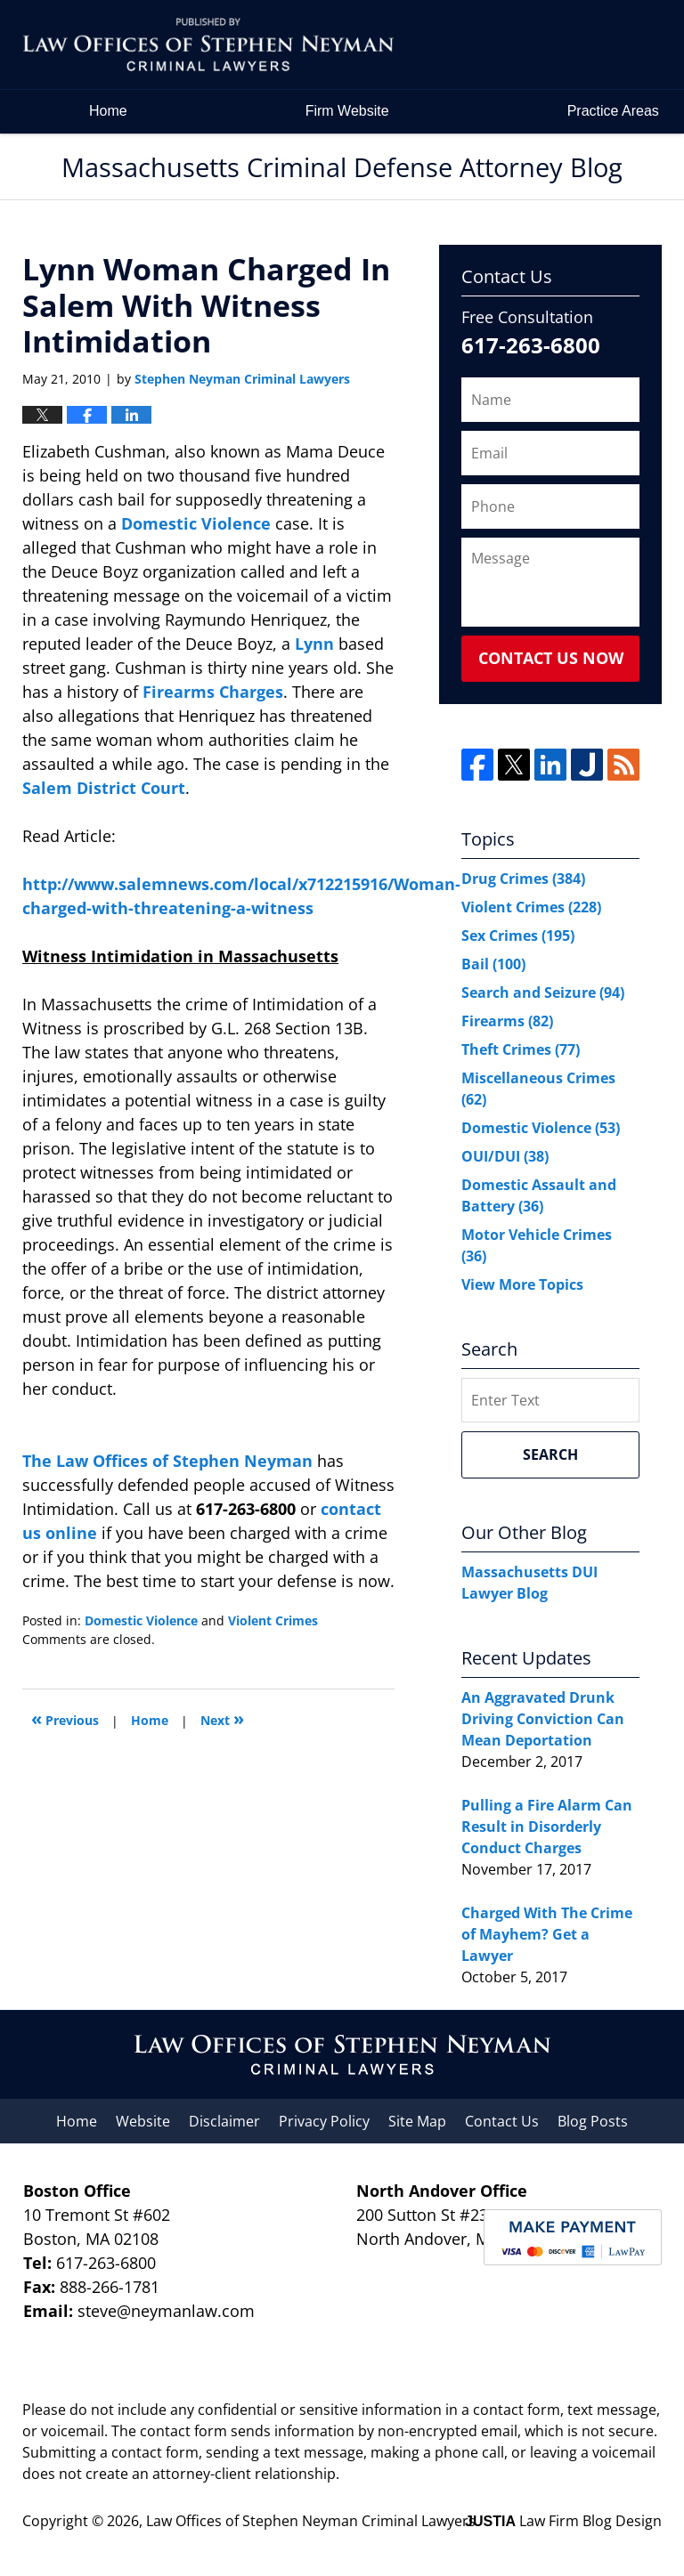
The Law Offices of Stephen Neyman (169, 1460)
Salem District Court (103, 787)
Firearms (507, 1021)
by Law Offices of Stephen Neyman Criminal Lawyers (539, 45)
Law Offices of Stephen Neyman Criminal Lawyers (311, 2521)
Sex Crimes (517, 935)
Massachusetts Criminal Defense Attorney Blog (208, 44)
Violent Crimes (273, 1620)
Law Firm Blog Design (563, 2521)
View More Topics (522, 1284)
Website (143, 2121)
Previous (65, 1718)
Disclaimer (224, 2121)
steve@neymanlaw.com (166, 2310)
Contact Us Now (550, 657)
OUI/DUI (505, 1156)
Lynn (316, 643)
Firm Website (347, 110)
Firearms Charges (212, 691)
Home (108, 110)
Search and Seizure (542, 992)
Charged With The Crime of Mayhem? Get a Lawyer (546, 1934)
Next (222, 1718)
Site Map (417, 2121)
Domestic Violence (198, 523)
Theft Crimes (520, 1049)
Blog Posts (593, 2121)
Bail (493, 964)
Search (550, 1454)
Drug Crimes (523, 878)
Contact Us (502, 2121)
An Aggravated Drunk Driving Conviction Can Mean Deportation (542, 1719)
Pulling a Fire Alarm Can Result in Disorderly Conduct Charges (546, 1826)
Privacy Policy (324, 2121)
